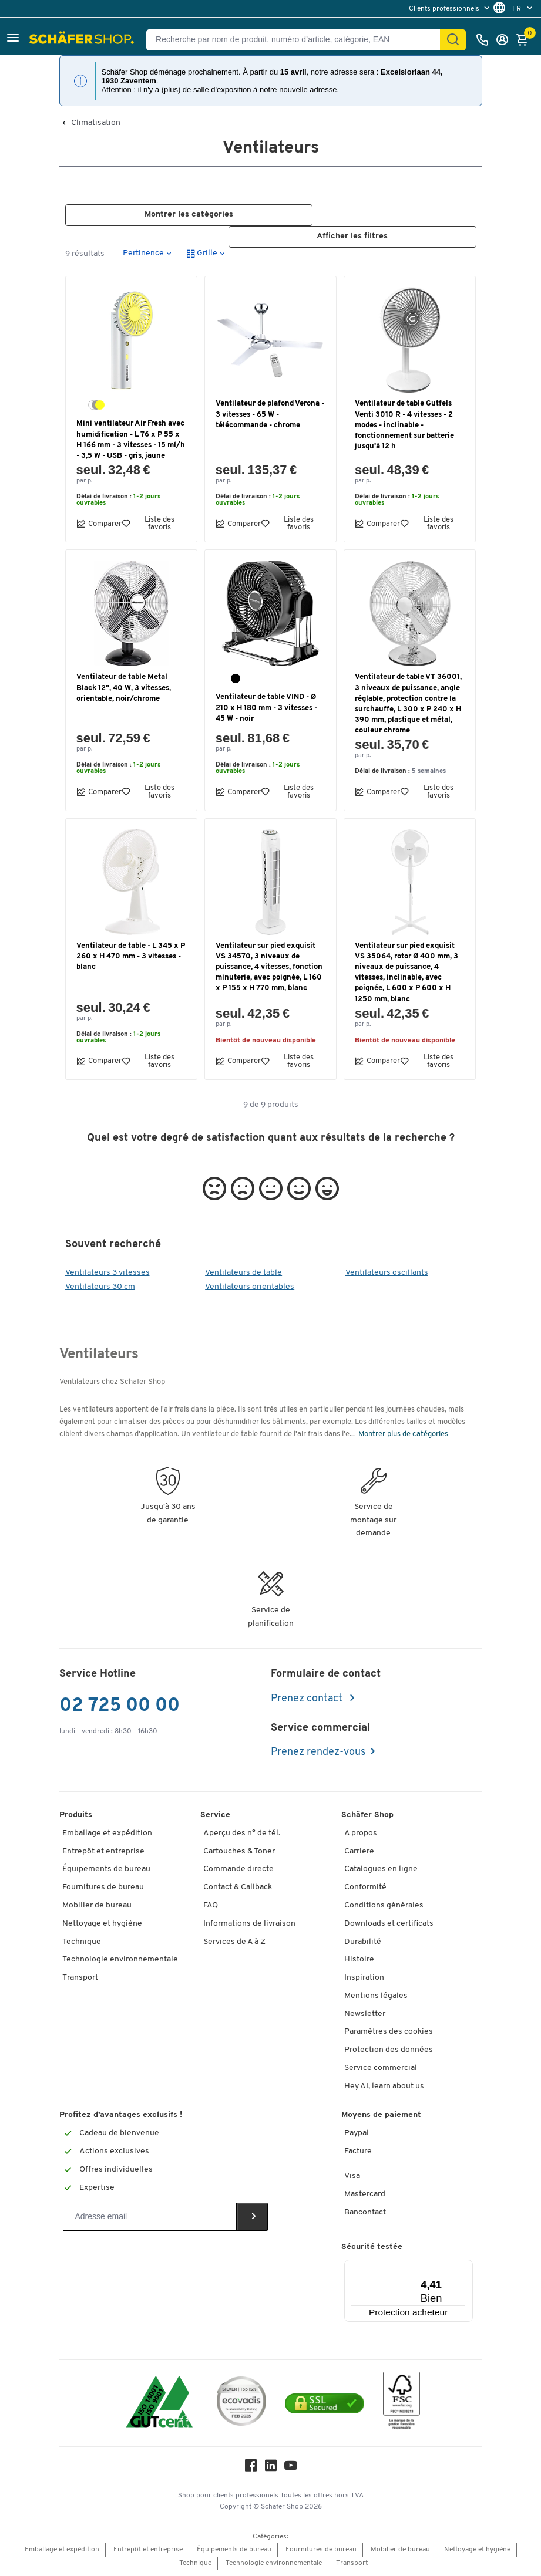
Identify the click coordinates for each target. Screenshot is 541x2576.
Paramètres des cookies (388, 2032)
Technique (81, 1941)
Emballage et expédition (107, 1833)
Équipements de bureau (106, 1869)
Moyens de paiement (381, 2115)
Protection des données (388, 2050)
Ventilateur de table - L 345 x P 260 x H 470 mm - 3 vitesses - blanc (130, 956)
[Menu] (437, 2267)
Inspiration (364, 1977)
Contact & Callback (237, 1887)
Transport (80, 1977)
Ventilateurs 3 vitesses (107, 1272)
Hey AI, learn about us (384, 2086)
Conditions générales (384, 1905)
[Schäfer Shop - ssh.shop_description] (83, 40)
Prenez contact (308, 1698)
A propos (360, 1833)
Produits (75, 1815)
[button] (13, 39)
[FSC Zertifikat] (401, 2403)
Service (215, 1815)
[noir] (236, 679)
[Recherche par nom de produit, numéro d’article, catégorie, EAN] (298, 39)
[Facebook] (251, 2469)
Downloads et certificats (389, 1923)
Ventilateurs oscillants (386, 1272)
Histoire (359, 1960)
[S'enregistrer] (505, 40)
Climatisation (95, 123)
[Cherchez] (452, 40)
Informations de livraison (249, 1923)
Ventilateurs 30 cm (100, 1286)
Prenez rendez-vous (318, 1752)
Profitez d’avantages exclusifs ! (120, 2115)
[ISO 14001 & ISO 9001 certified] (159, 2403)
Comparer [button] (99, 523)
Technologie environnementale (120, 1960)
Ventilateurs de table (243, 1272)
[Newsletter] (150, 2217)
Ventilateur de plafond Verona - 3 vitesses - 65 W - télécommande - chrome (270, 414)
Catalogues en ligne (381, 1869)
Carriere (359, 1851)
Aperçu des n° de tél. (241, 1833)
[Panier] (525, 40)
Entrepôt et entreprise (103, 1851)
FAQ (210, 1905)
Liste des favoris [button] (148, 523)
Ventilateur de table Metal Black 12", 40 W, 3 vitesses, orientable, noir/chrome (123, 688)
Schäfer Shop (367, 1815)
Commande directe (238, 1869)
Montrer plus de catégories (403, 1434)
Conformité (365, 1887)
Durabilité (362, 1941)
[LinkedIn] (271, 2469)
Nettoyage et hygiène (102, 1923)
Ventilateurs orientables (249, 1286)
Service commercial (380, 2068)
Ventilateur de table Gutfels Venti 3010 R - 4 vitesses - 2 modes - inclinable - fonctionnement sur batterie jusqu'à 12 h (404, 425)
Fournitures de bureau (103, 1887)
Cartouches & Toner (239, 1851)
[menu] (450, 8)
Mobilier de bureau (97, 1905)
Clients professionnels (445, 8)
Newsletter (364, 2014)
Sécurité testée (371, 2247)
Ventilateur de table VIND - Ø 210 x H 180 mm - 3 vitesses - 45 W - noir (266, 708)
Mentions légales (376, 1995)
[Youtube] (291, 2469)
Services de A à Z (234, 1941)
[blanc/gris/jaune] (96, 405)
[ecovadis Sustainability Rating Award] (241, 2403)
